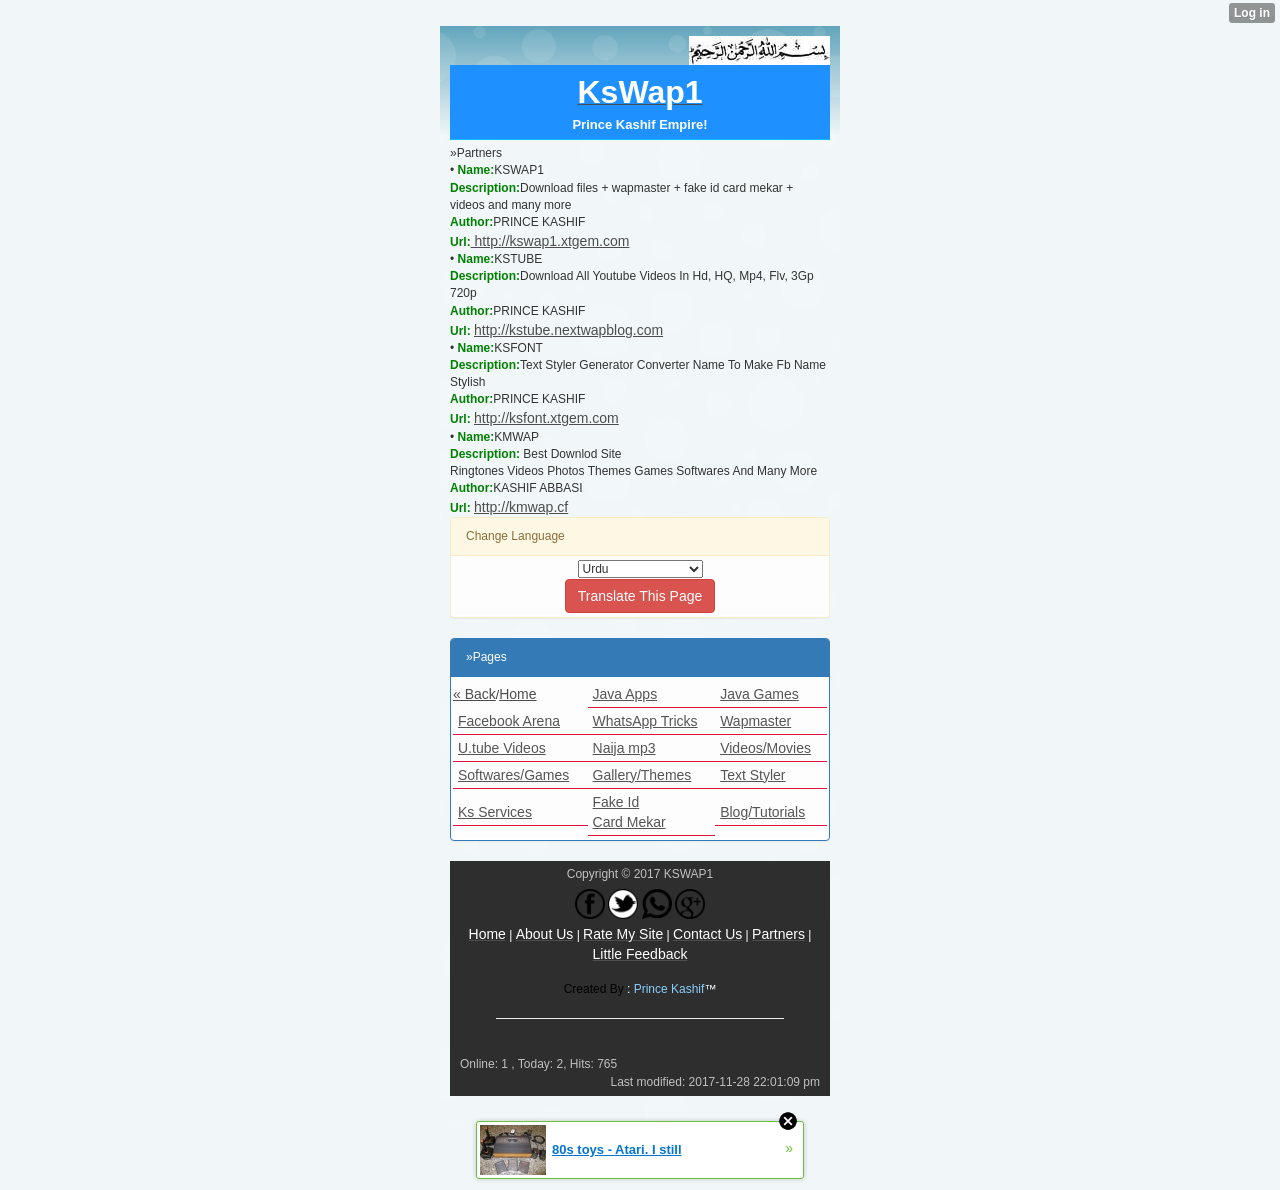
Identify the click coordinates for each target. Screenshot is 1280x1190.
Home (517, 694)
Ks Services (495, 812)
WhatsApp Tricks (645, 721)
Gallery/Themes (642, 775)
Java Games (759, 694)
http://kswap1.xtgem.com (550, 241)
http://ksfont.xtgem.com (546, 418)
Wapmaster (755, 721)
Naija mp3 (624, 748)
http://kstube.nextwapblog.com (568, 330)
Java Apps (625, 694)
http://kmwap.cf (521, 507)
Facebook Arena (509, 721)
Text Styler (752, 775)
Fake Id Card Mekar (629, 812)
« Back (474, 694)
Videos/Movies (765, 748)
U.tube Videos (502, 748)
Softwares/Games (513, 775)
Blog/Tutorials (762, 812)
